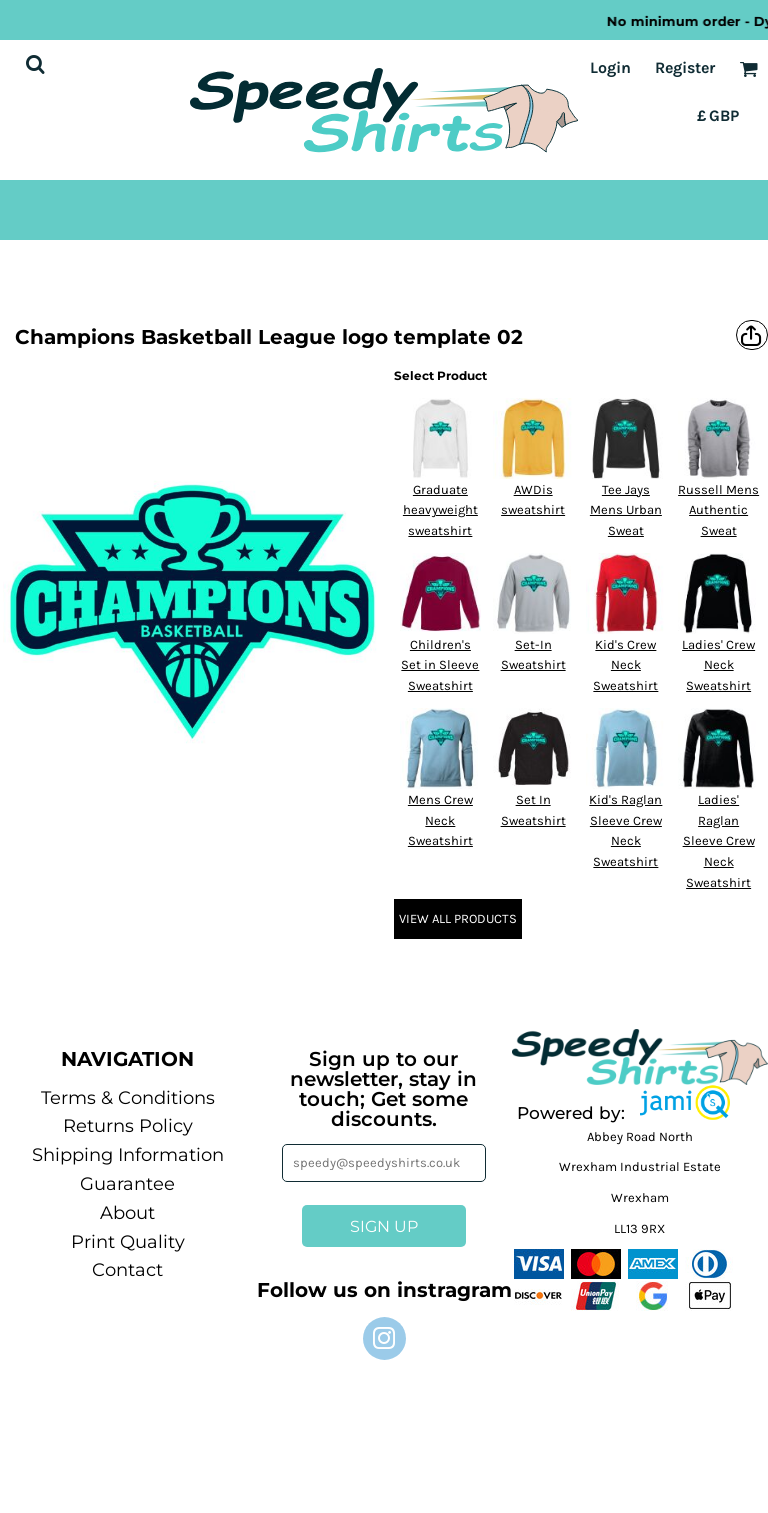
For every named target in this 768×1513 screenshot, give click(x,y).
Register (685, 67)
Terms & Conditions (128, 1098)
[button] (685, 1102)
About (127, 1213)
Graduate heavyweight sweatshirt (440, 510)
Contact (127, 1270)
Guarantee (127, 1184)
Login (610, 67)
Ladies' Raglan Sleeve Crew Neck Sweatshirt (719, 841)
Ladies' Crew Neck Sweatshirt (718, 665)
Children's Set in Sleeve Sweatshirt (440, 665)
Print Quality (128, 1242)
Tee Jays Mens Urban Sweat (626, 510)
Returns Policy (128, 1126)
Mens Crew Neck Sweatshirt (440, 820)
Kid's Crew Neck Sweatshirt (625, 665)
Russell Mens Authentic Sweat (718, 510)
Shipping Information (128, 1155)
